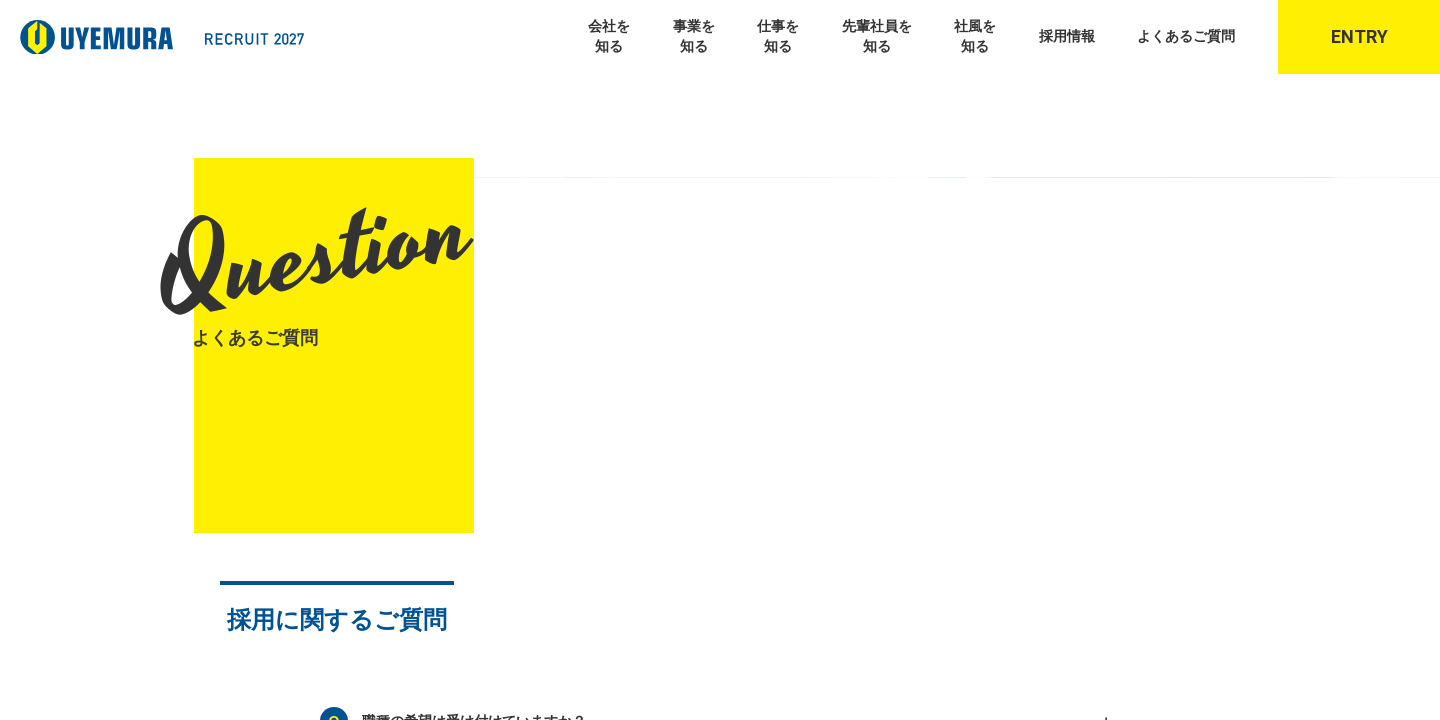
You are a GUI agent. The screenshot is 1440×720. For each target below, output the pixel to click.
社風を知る (975, 36)
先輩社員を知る (877, 36)
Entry (1359, 36)
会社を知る (609, 36)
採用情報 (1067, 36)
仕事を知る (778, 36)
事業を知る (694, 36)
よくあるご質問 (1186, 36)
